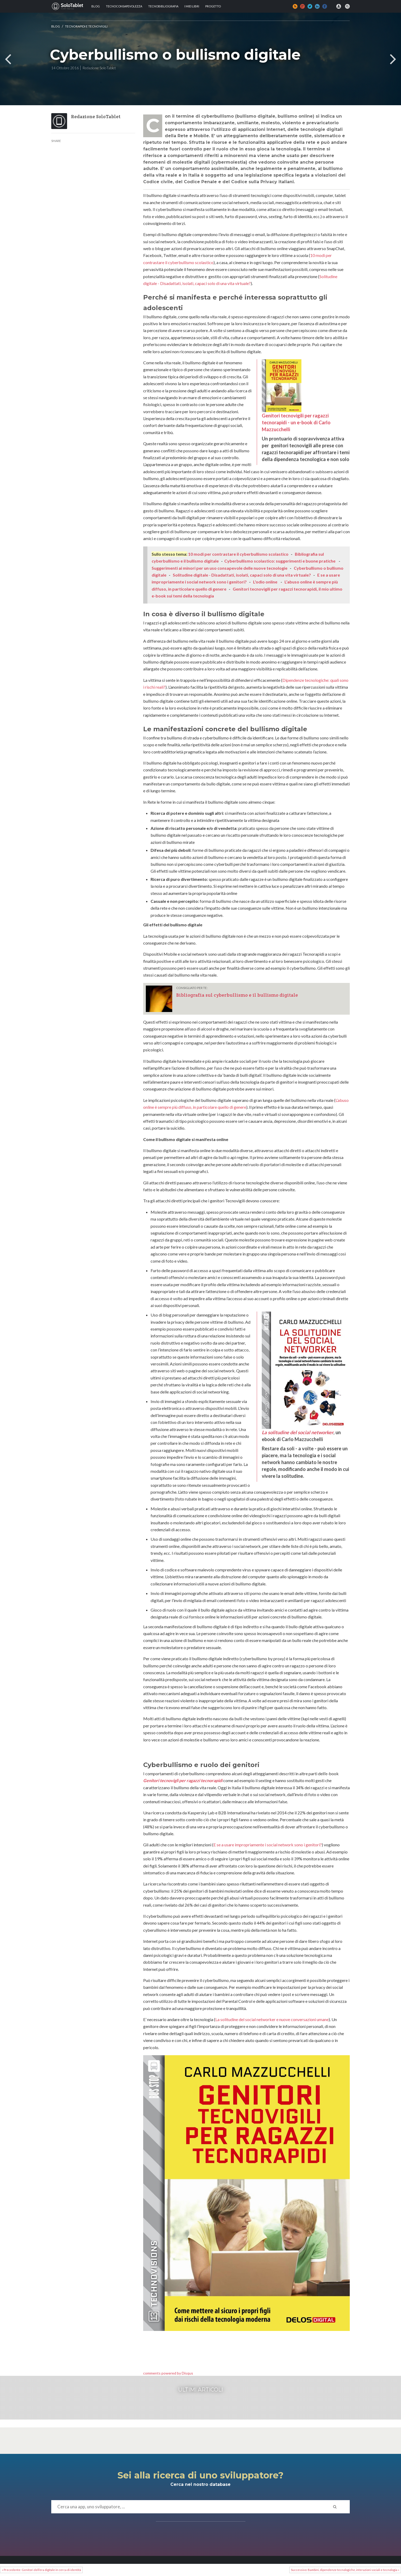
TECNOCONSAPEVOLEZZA (124, 6)
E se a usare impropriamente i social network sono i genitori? (267, 1844)
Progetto (213, 6)
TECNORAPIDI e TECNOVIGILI (86, 26)
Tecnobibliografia (163, 6)
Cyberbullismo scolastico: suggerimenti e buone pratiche (279, 560)
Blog (95, 6)
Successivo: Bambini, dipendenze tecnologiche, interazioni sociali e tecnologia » (345, 2570)
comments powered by (168, 2373)
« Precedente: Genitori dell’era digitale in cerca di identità (41, 2570)
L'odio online (265, 581)
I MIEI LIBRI (191, 6)
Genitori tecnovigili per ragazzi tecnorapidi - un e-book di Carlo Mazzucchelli (296, 395)
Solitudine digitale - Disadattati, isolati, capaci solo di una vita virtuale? (242, 574)
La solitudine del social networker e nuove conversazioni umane (272, 2019)
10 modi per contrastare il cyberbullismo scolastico (238, 553)
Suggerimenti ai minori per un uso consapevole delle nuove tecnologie (219, 568)
